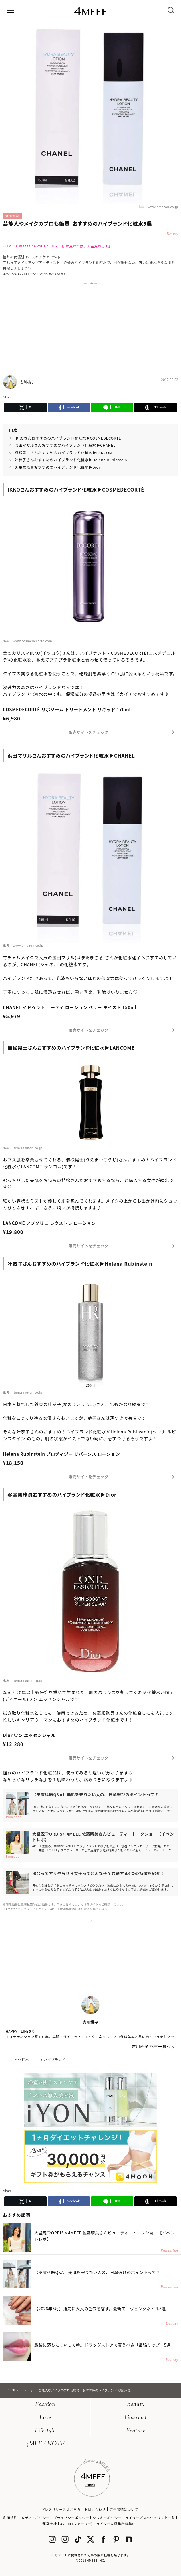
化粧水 (23, 2059)
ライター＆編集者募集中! (116, 2523)
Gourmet (136, 2418)
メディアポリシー (35, 2517)
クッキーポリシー (107, 2517)
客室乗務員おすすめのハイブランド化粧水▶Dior (57, 467)
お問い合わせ (95, 2509)
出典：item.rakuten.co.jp (22, 1147)
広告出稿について (123, 2509)
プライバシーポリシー (71, 2517)
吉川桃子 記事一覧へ (151, 2046)
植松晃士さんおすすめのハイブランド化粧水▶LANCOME (65, 452)
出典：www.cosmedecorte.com (27, 640)
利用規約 (10, 2517)
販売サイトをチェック (88, 732)
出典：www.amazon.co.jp (158, 206)
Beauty (135, 2405)
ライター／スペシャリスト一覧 (150, 2517)
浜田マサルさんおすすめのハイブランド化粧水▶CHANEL (65, 445)
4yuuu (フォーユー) (76, 2523)
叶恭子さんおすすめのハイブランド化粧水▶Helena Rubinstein (71, 459)
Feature (136, 2431)
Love (45, 2418)
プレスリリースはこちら (61, 2509)
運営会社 (49, 2523)
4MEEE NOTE (45, 2444)
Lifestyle (45, 2431)
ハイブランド (54, 2059)
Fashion (45, 2405)
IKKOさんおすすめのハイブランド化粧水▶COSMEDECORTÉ (68, 438)
